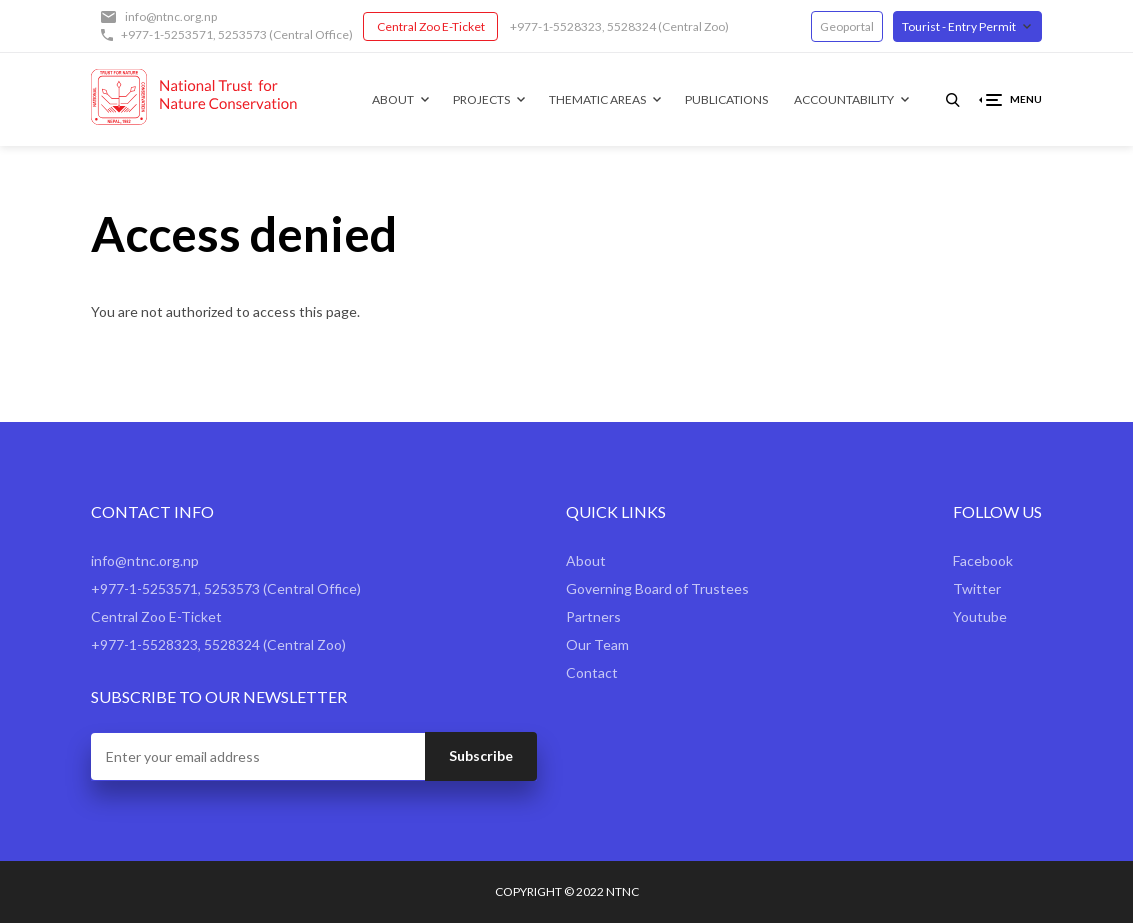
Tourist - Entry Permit (959, 26)
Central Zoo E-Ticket (431, 26)
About (393, 99)
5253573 (242, 34)
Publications (726, 99)
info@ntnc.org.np (171, 16)
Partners (593, 616)
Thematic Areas (597, 99)
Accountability (844, 99)
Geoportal (847, 26)
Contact (592, 672)
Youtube (980, 616)
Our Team (597, 644)
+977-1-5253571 (167, 34)
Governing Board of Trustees (657, 588)
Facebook (983, 560)
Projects (481, 99)
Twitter (977, 588)
